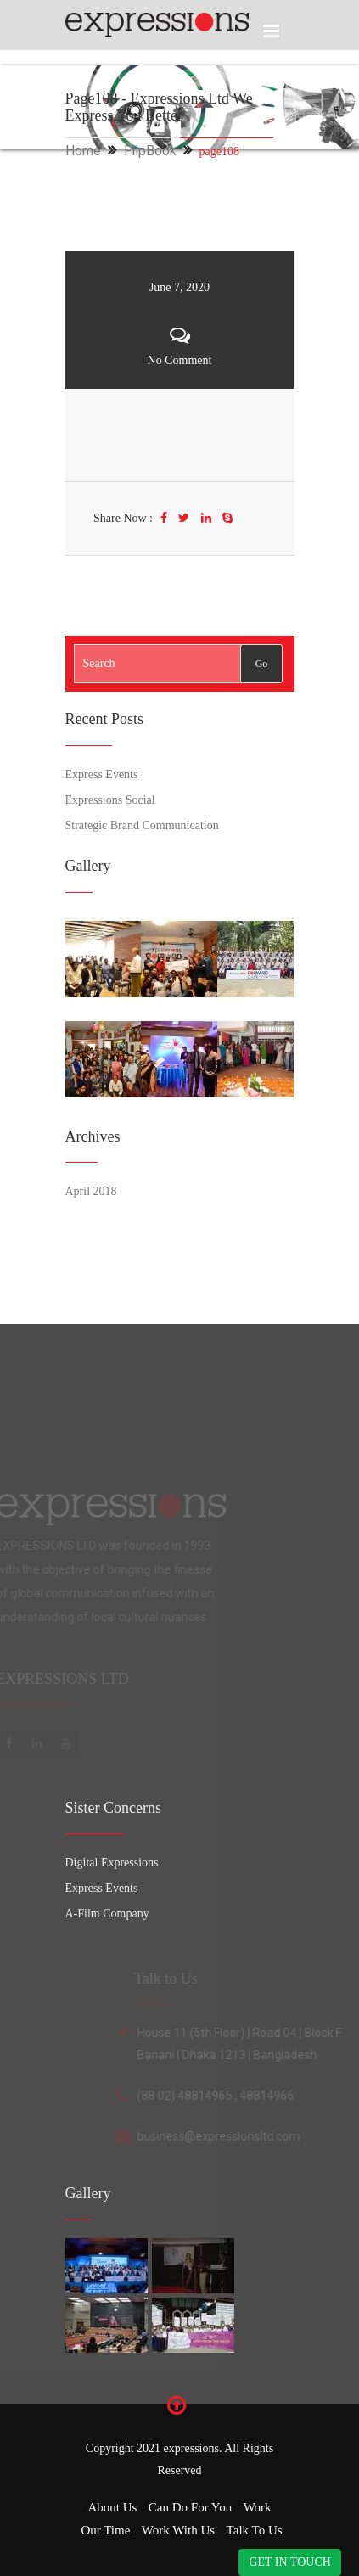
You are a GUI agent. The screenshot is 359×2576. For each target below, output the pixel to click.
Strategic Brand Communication (142, 825)
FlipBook (150, 151)
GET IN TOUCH (289, 2562)
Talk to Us (255, 2530)
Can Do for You (190, 2507)
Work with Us (178, 2530)
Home (83, 151)
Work (258, 2507)
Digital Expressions (112, 1862)
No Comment (180, 360)
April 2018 (91, 1191)
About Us (112, 2507)
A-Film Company (107, 1913)
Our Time (105, 2530)
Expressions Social (110, 800)
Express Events (101, 774)
